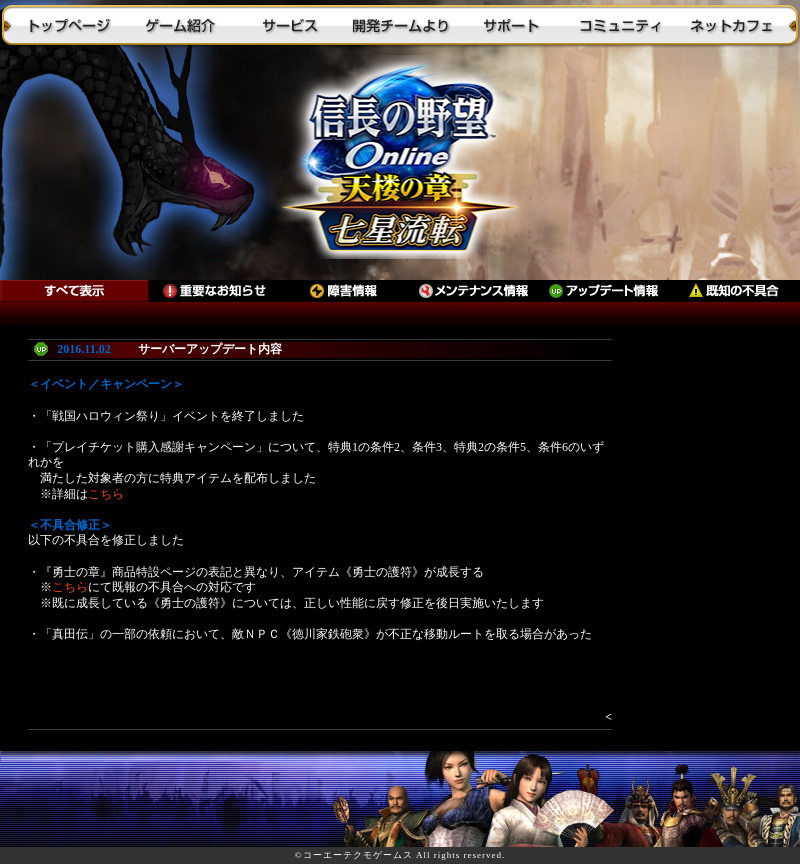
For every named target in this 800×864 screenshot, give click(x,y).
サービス (290, 25)
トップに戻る (400, 165)
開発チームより (400, 25)
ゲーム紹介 (180, 25)
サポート (510, 25)
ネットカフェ (730, 25)
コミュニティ (620, 25)
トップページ (70, 25)
